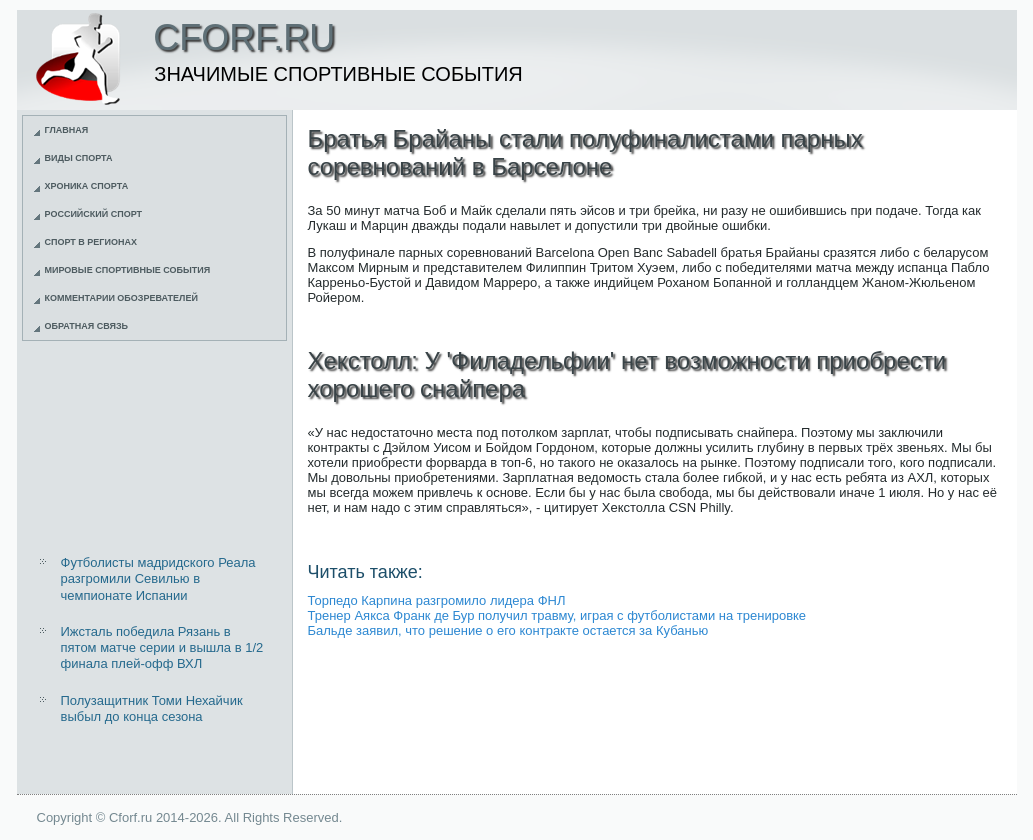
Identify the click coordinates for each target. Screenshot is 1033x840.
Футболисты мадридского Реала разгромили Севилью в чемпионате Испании (158, 579)
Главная (67, 130)
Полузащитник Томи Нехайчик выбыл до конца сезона (152, 708)
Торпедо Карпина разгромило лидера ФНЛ (437, 600)
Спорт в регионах (91, 242)
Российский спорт (94, 214)
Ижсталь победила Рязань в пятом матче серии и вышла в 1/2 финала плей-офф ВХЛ (162, 648)
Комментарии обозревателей (121, 298)
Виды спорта (79, 158)
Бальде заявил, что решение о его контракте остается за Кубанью (508, 630)
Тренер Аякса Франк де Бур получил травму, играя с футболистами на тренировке (557, 615)
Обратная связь (87, 326)
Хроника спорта (87, 186)
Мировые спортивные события (128, 270)
